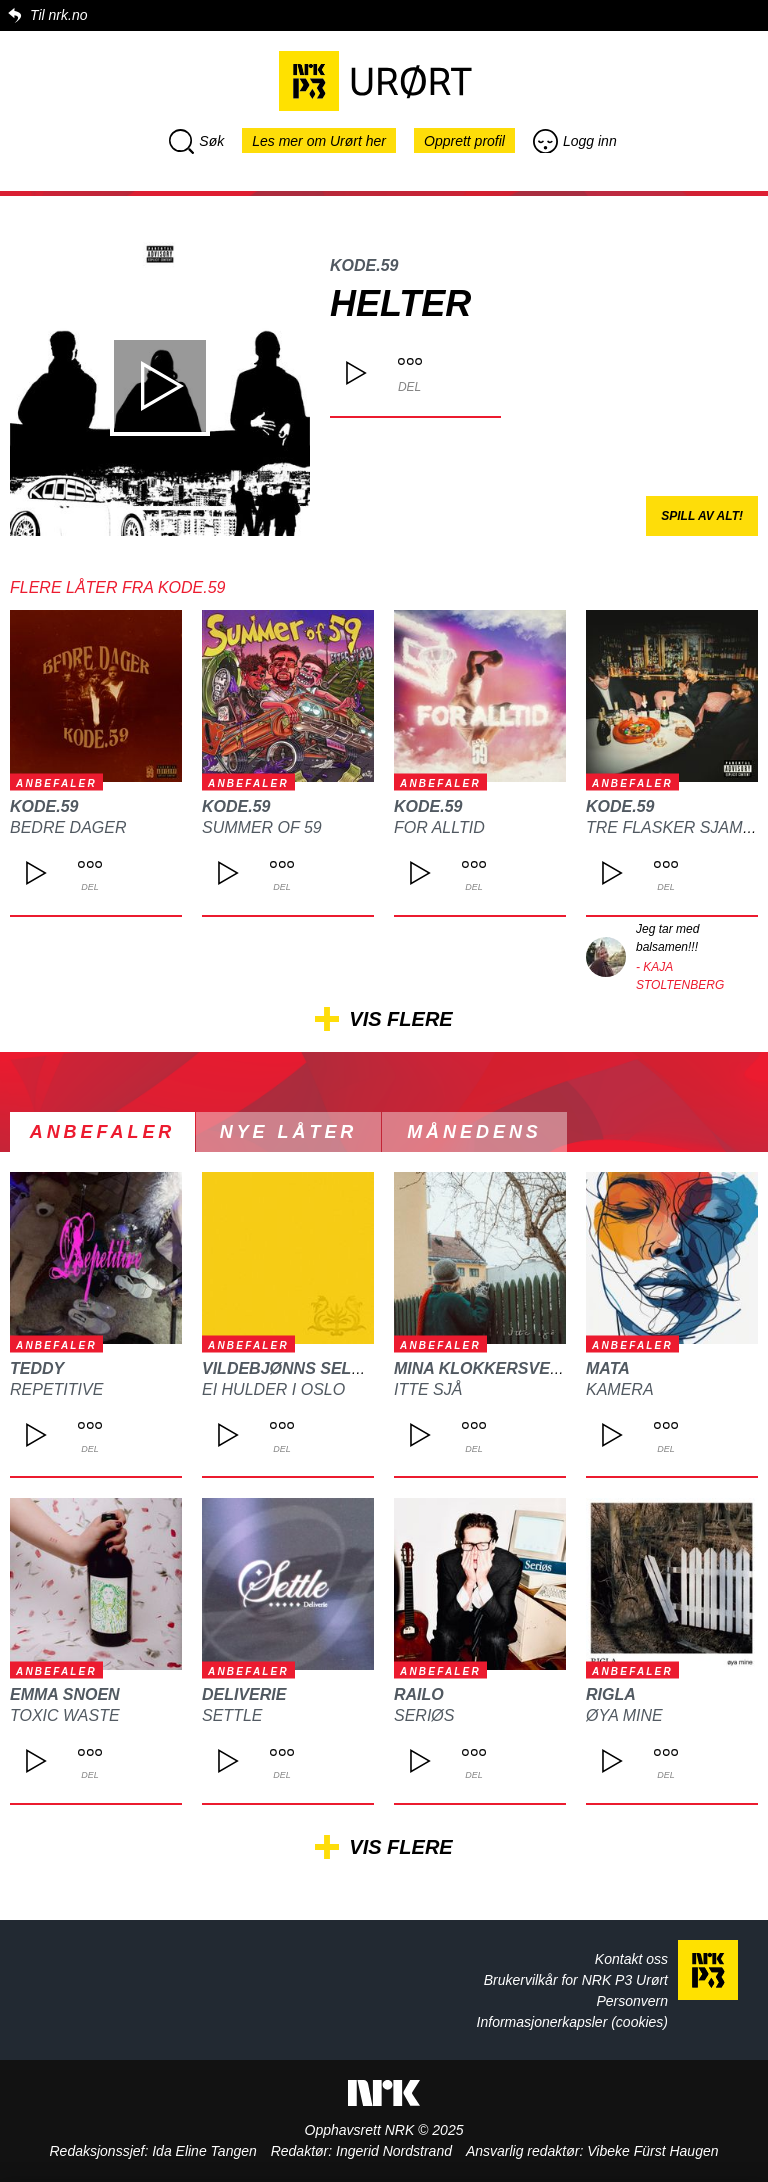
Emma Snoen (65, 1694)
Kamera (620, 1389)
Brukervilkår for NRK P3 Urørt (576, 1980)
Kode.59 (364, 265)
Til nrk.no (58, 15)
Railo (419, 1694)
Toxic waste (65, 1715)
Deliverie (244, 1694)
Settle (232, 1715)
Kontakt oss (631, 1959)
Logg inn (575, 141)
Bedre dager (68, 827)
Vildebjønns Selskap (299, 1368)
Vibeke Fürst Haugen (652, 2151)
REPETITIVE (56, 1389)
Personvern (632, 2001)
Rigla (611, 1694)
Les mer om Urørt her (319, 141)
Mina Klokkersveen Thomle (519, 1368)
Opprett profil (464, 141)
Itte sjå (428, 1389)
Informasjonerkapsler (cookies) (572, 2022)
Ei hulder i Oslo (273, 1389)
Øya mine (624, 1715)
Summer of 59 (262, 827)
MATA (608, 1368)
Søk (196, 141)
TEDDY (37, 1368)
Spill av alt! (702, 516)
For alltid (439, 827)
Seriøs (424, 1715)
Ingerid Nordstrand (394, 2151)
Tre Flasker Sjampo (676, 827)
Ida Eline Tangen (204, 2151)
